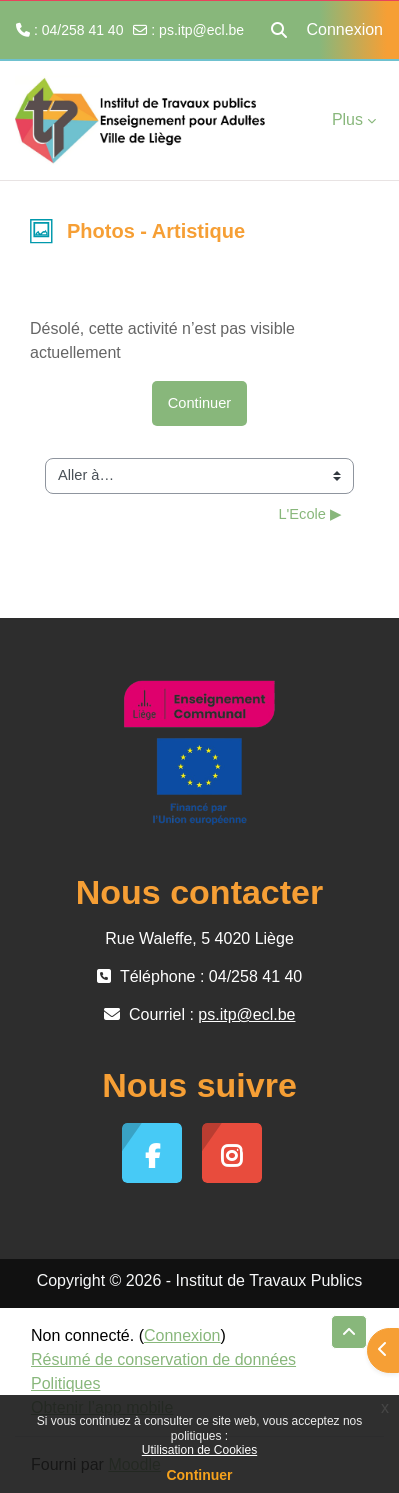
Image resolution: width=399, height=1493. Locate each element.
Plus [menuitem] (347, 119)
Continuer (199, 1475)
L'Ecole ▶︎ (310, 514)
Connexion (345, 29)
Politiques (65, 1383)
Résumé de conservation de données (163, 1359)
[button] (279, 30)
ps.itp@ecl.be (201, 30)
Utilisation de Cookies (199, 1450)
